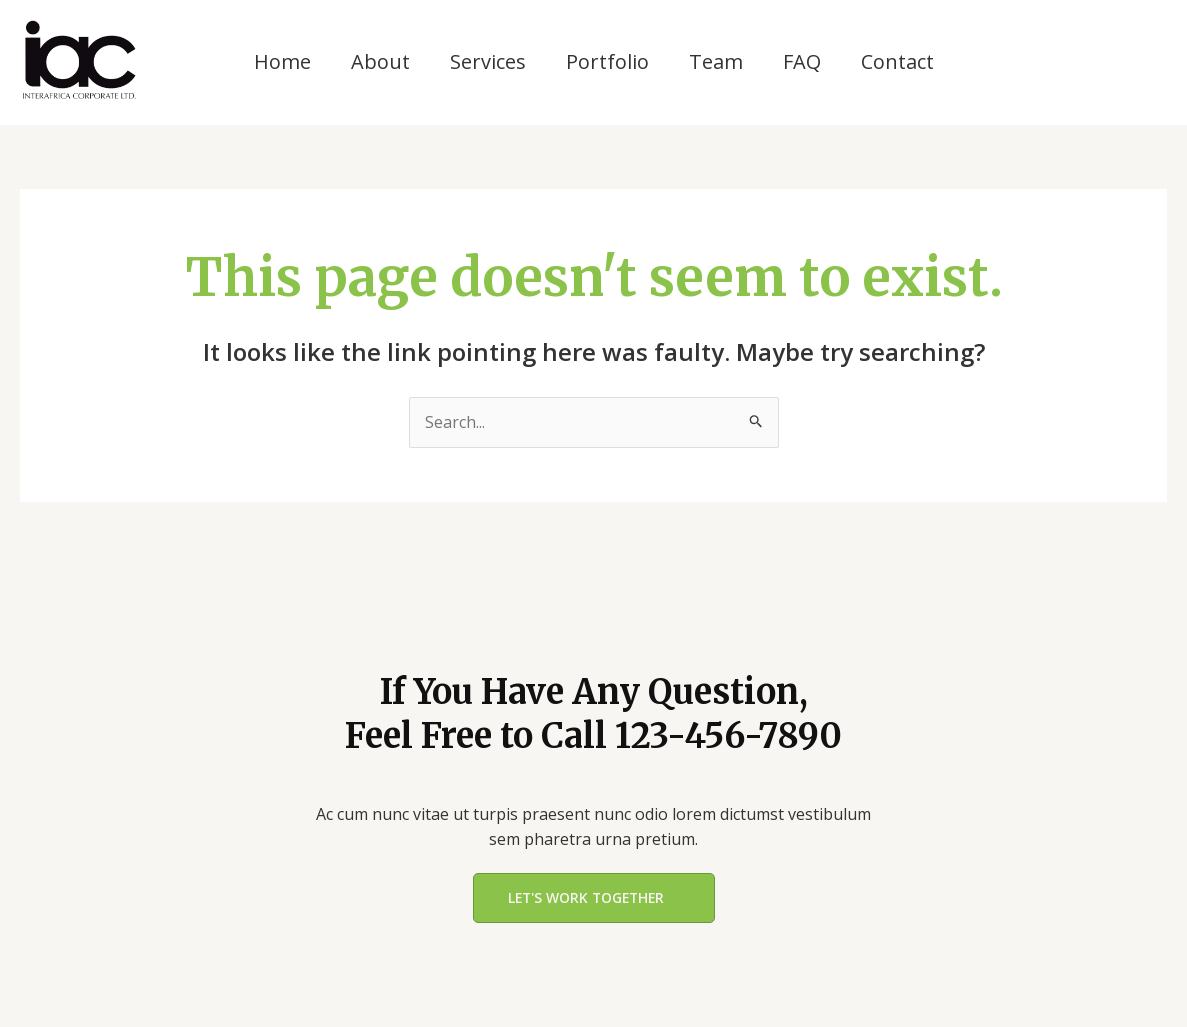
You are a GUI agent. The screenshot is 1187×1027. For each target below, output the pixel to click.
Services (488, 61)
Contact (897, 61)
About (380, 61)
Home (282, 61)
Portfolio (607, 61)
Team (716, 61)
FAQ (802, 61)
